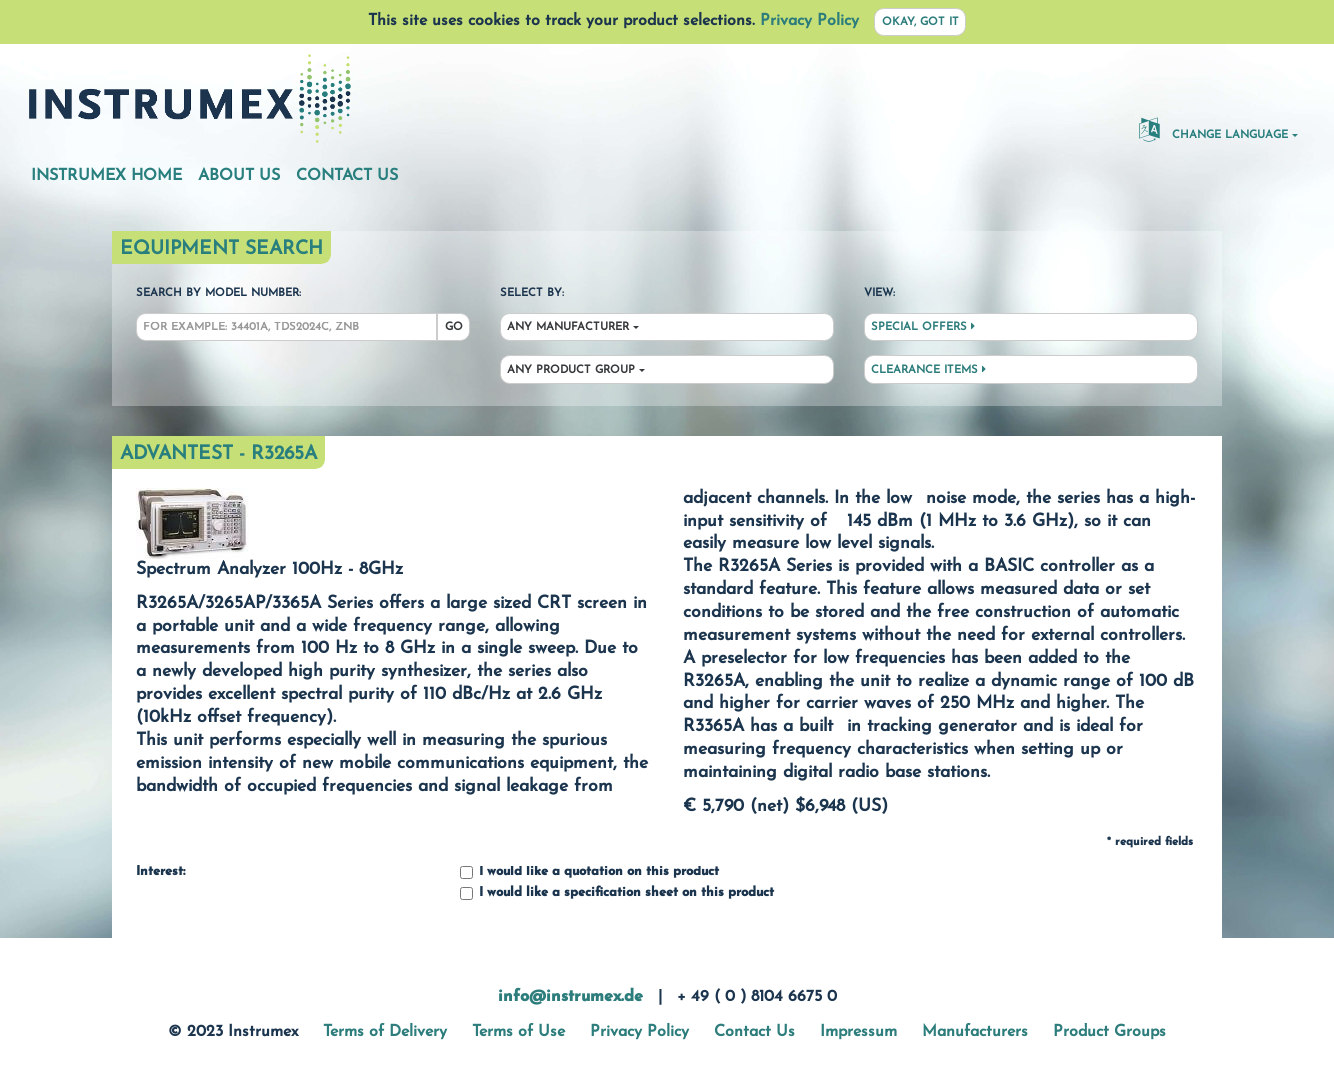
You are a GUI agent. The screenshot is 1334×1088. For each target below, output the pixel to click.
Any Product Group (571, 370)
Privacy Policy (809, 21)
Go (454, 327)
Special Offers (923, 327)
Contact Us (347, 176)
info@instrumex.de (570, 997)
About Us (239, 176)
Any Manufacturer (568, 327)
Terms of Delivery (385, 1032)
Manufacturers (975, 1032)
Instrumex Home (106, 176)
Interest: (160, 872)
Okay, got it (920, 22)
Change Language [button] (1213, 129)
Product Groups (1109, 1032)
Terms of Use (518, 1032)
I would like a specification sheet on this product (617, 893)
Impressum (858, 1032)
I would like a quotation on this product (589, 872)
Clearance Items (928, 370)
